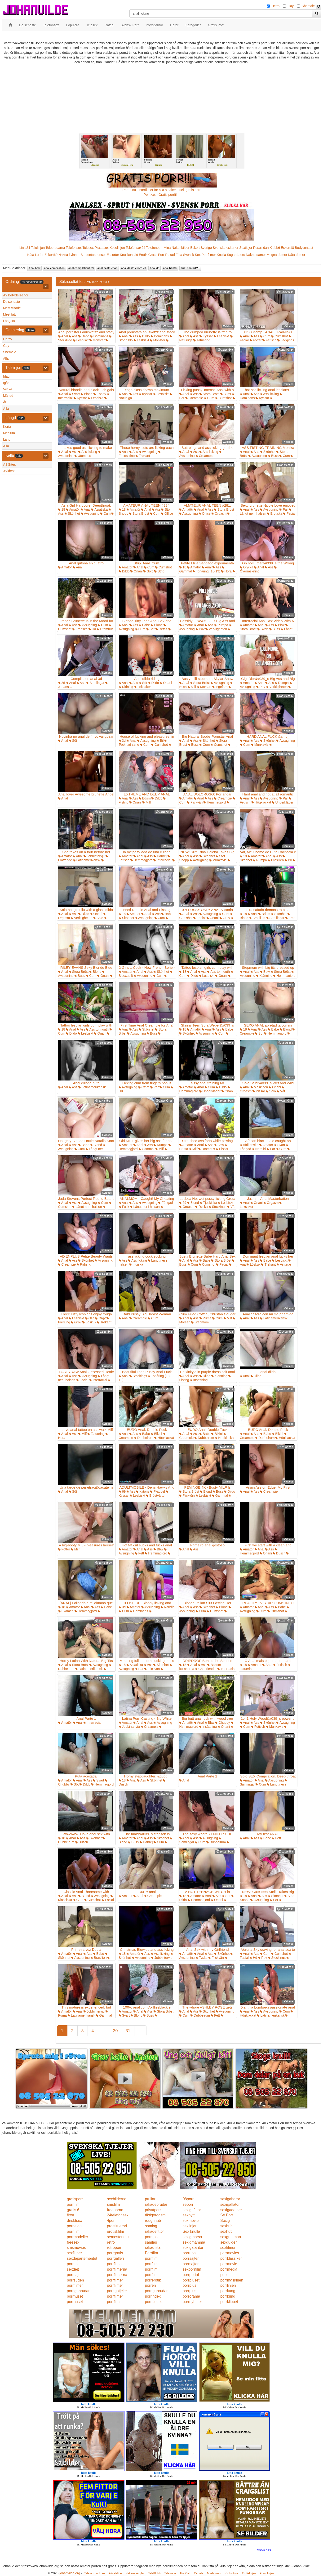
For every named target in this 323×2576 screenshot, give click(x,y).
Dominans (99, 336)
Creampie (194, 398)
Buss (225, 394)
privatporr (153, 2210)
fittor (70, 2215)
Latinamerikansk (87, 860)
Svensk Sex (192, 255)
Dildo (83, 336)
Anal (63, 336)
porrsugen (75, 2280)
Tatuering (201, 340)
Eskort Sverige (201, 248)
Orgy (100, 1318)
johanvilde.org (69, 2573)
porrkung (227, 2291)
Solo (148, 571)
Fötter (255, 340)
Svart (74, 394)
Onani (136, 571)
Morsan (204, 687)
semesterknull (118, 2237)
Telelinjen (38, 248)
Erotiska (274, 513)
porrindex (153, 2296)
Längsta (9, 321)
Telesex (88, 248)
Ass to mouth (218, 971)
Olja (89, 1318)
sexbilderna (116, 2199)
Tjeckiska (208, 1203)
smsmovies (76, 2248)
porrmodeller (77, 2237)
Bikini (156, 1434)
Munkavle (260, 744)
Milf (192, 687)
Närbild (259, 1149)
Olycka (246, 567)
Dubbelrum (143, 1438)
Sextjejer (245, 248)
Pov (200, 629)
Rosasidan (261, 248)
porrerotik (153, 2280)
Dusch (279, 1553)
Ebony (99, 394)
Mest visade (12, 308)
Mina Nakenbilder (176, 248)
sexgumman (230, 2237)
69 (182, 1203)
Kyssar (206, 336)
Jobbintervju (94, 856)
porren (150, 2285)
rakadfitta (152, 2248)
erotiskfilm (115, 2231)
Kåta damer (296, 255)
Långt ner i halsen (265, 512)
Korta (7, 427)
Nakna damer (256, 255)
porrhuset (75, 2296)
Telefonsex (74, 248)
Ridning (126, 687)
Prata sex (102, 248)
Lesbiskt (80, 340)
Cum (265, 336)
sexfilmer (227, 2248)
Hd (92, 629)
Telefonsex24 (135, 248)
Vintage (284, 1264)
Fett (139, 1553)
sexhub (226, 2226)
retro (111, 2242)
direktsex (74, 2221)
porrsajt (73, 2275)
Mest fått (9, 314)
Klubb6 (275, 248)
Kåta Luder (35, 255)
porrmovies (229, 2253)
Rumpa (221, 625)
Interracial (162, 860)
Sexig (225, 2221)
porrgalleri (115, 2258)
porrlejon (74, 2226)
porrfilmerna (117, 2269)
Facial (289, 513)
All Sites (9, 464)
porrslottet (153, 2302)
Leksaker (142, 687)
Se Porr (226, 2215)
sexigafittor (192, 2210)
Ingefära (220, 687)
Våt (281, 1091)
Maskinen (259, 1087)
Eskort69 (51, 255)
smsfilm (113, 2204)
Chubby (222, 1722)
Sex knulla (191, 2231)
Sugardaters (236, 255)
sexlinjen (190, 2226)
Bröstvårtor (155, 1495)
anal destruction (107, 268)
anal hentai (170, 268)
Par (283, 509)
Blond (87, 394)
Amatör (73, 509)
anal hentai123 (190, 268)
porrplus (189, 2285)
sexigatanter (193, 2248)
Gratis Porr (156, 255)
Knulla (221, 255)
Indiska (136, 1264)
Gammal (147, 1149)
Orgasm (219, 513)
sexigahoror (230, 2199)
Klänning (264, 976)
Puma (205, 1318)
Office (167, 513)
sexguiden (229, 2242)
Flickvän (195, 802)
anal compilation (54, 268)
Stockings (217, 1207)
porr (223, 2275)
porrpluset (191, 2280)
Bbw (279, 625)
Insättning (199, 1380)
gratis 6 (73, 2210)
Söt (150, 629)
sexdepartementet (82, 2258)
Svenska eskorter (225, 248)
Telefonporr (154, 248)
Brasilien (276, 860)
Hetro (275, 6)
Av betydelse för (15, 295)
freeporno (115, 2210)
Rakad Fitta (173, 255)
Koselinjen (117, 248)
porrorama (191, 2296)
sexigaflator (230, 2204)
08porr (188, 2199)
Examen (66, 1611)
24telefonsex (117, 2215)
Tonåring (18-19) (206, 571)
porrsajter (191, 2258)
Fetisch (269, 340)
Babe (144, 625)
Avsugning (148, 452)
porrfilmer (115, 2280)
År (4, 402)
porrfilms (114, 2264)
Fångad (165, 1203)
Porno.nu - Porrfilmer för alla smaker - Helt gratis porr (162, 190)
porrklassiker (231, 2258)
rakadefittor (154, 2231)
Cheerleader (206, 1669)
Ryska (201, 1207)
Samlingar (95, 683)
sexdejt (73, 2269)
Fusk (124, 1207)
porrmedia (228, 2269)
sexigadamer (231, 2210)
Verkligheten (216, 629)
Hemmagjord (215, 802)
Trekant (143, 456)
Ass (73, 336)
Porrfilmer (209, 255)
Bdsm (145, 798)
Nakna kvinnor (69, 255)
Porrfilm (151, 2253)
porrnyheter (192, 2302)
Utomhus (83, 456)
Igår (6, 383)
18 (61, 509)
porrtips (151, 2237)
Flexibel (157, 1491)
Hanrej (160, 856)
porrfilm (73, 2204)
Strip (159, 571)
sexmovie (191, 2221)
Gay (291, 6)
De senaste (11, 302)
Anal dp (154, 268)
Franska (79, 629)
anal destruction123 (133, 268)
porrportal (191, 2275)
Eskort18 (287, 248)
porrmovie (228, 2264)
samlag (151, 2226)
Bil (160, 740)
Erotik (143, 255)
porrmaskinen (231, 2280)
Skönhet (267, 452)
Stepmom (200, 1322)
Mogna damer (277, 255)
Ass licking (269, 394)
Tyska (202, 1958)
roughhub (153, 2221)
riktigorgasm (155, 2215)
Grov (225, 918)
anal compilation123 (81, 268)
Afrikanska (249, 1145)
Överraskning (258, 569)
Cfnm (143, 1087)
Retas (161, 629)
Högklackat (261, 802)
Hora (226, 571)
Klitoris (142, 1491)
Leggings (285, 340)
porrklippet (229, 2302)
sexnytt (189, 2215)
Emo (290, 918)
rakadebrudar (156, 2204)
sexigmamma (194, 2242)
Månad (8, 395)
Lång (6, 439)
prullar (150, 2199)
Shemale (308, 6)
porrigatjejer (117, 2291)
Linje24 (24, 248)
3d (61, 683)
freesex (73, 2242)
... (103, 2030)
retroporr (114, 2248)
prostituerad (117, 2226)
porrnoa (189, 2253)
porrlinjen (228, 2285)
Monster (97, 340)
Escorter (113, 255)
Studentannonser (93, 255)
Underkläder (282, 802)
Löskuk (253, 1264)
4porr (111, 2221)
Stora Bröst (209, 394)
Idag (6, 376)
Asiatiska (99, 509)
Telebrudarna (55, 248)
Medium (9, 433)
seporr (188, 2204)
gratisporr (75, 2199)
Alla (6, 358)
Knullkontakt (129, 255)
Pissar (258, 1091)
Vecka (7, 389)
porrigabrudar (78, 2291)
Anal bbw (34, 268)
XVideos (9, 471)
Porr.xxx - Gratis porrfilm (161, 194)
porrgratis (115, 2253)
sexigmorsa (192, 2237)
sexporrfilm (192, 2269)
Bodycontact (304, 248)
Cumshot (279, 336)
